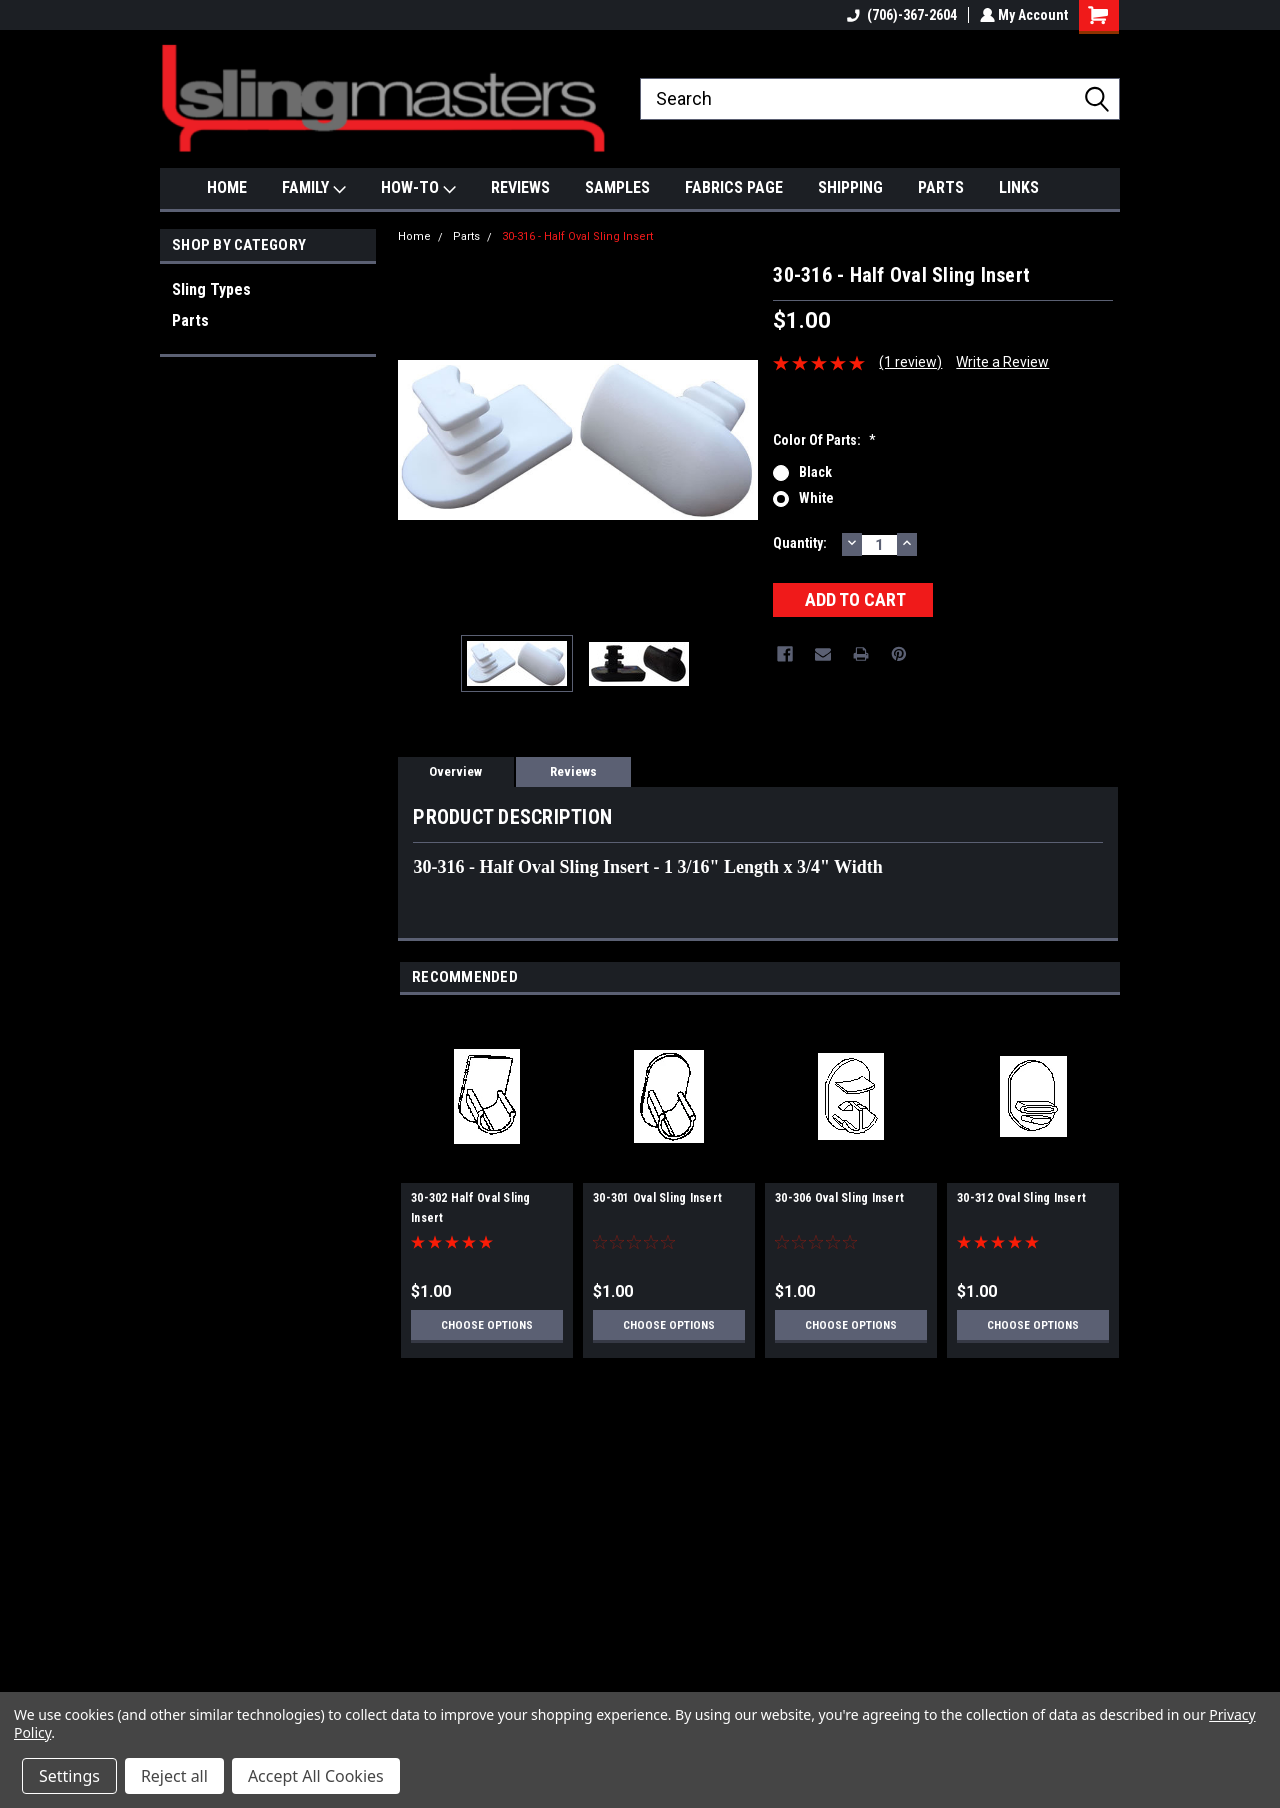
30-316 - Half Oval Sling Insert (577, 236)
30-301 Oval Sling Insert (657, 1198)
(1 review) (910, 362)
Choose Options (487, 1325)
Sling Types (211, 289)
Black (815, 472)
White (816, 498)
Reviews (573, 771)
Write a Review (1002, 362)
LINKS (1019, 187)
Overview (455, 771)
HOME (227, 187)
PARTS (941, 187)
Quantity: (800, 543)
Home (414, 236)
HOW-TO (418, 188)
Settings (69, 1776)
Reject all (174, 1776)
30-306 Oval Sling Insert (839, 1198)
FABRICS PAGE (734, 187)
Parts (190, 320)
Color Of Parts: (824, 440)
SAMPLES (617, 187)
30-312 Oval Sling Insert (1021, 1198)
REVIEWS (520, 187)
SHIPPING (850, 187)
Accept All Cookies (316, 1776)
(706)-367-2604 (900, 15)
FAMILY (314, 188)
